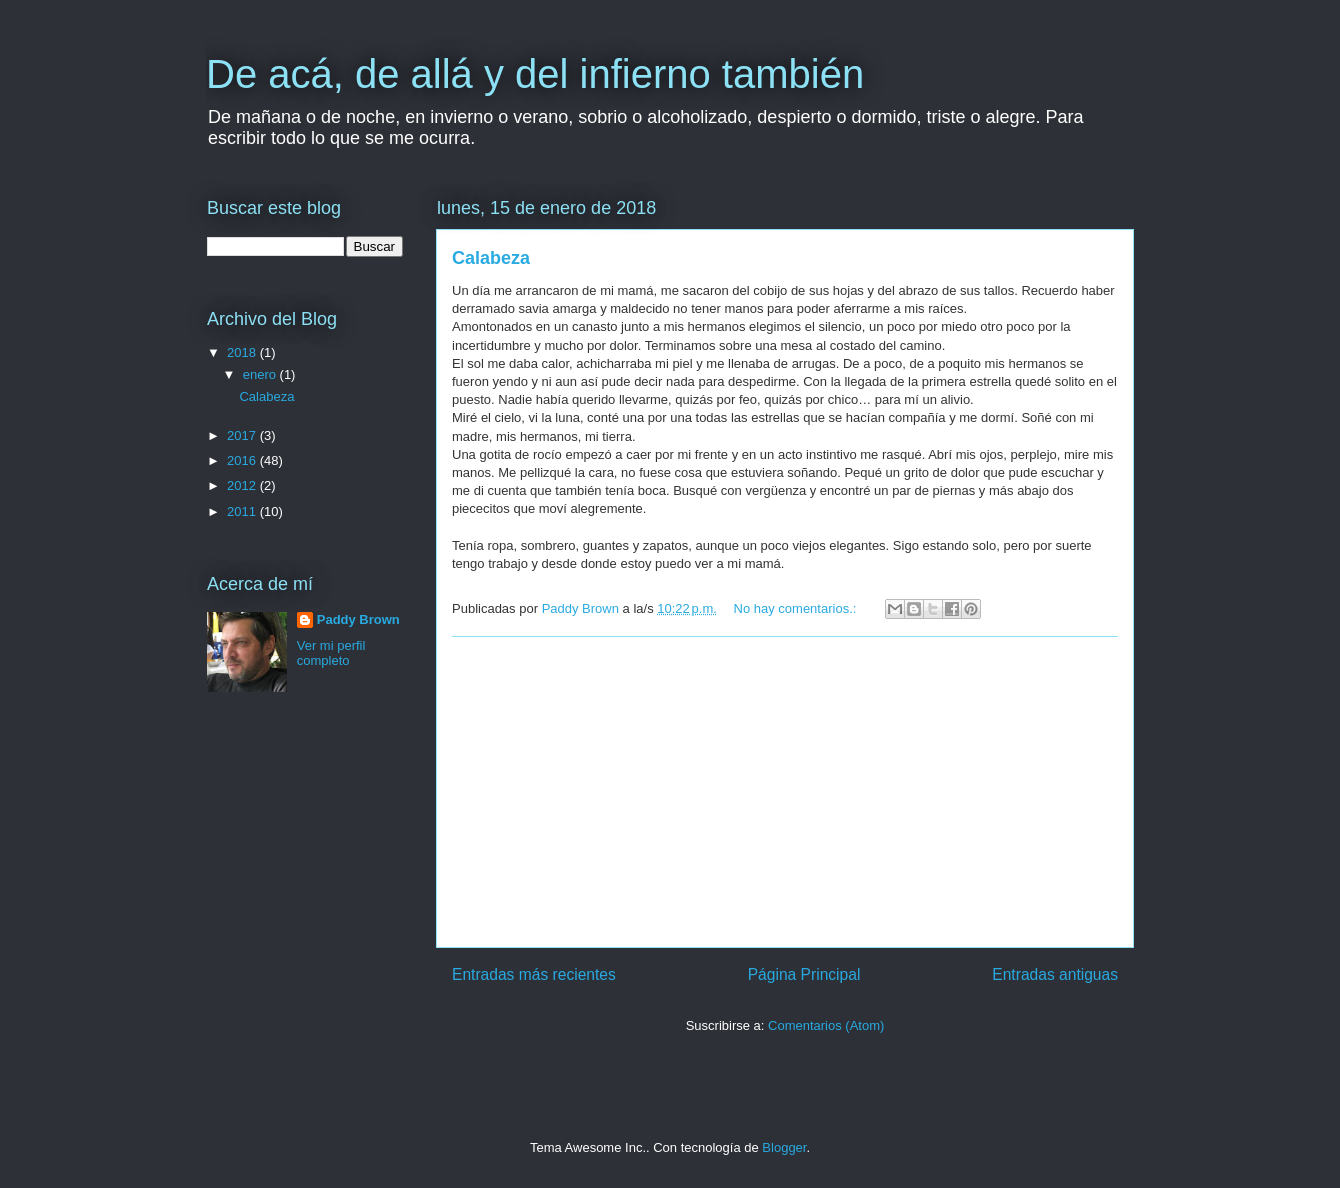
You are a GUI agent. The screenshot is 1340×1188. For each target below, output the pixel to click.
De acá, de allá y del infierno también (535, 74)
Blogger (784, 1147)
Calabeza (491, 258)
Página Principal (804, 974)
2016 (243, 460)
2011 (243, 511)
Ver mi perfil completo (331, 653)
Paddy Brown (358, 619)
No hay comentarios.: (797, 608)
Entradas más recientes (534, 974)
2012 (243, 485)
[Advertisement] (785, 792)
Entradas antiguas (1055, 974)
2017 (243, 435)
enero (261, 374)
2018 (243, 352)
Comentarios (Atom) (826, 1025)
